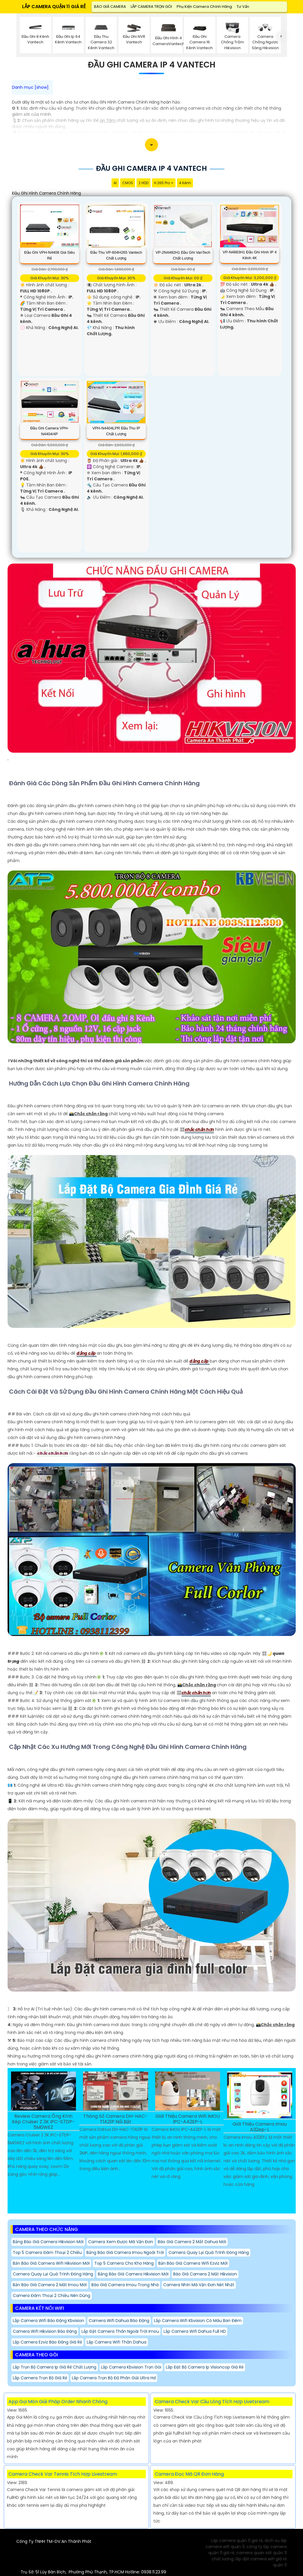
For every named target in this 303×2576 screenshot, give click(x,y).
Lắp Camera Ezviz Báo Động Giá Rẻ (47, 2342)
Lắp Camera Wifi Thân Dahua (116, 2342)
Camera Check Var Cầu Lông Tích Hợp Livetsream (212, 2401)
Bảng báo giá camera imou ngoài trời (125, 2252)
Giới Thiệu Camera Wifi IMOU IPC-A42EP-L (187, 2119)
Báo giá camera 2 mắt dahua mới (192, 2242)
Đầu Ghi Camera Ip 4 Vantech (151, 65)
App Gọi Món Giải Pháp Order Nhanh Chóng (57, 2401)
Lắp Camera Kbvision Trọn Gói (131, 2367)
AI (115, 182)
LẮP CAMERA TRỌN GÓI (151, 6)
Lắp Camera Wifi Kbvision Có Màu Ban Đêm (198, 2320)
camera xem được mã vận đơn (120, 2242)
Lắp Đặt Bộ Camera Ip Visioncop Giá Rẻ (205, 2367)
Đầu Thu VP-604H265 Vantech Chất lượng (116, 255)
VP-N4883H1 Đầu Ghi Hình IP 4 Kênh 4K (250, 255)
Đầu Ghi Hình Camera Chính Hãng (46, 193)
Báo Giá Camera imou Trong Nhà (125, 2285)
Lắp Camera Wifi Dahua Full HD (195, 2331)
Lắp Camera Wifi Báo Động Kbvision (48, 2320)
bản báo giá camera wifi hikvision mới (51, 2263)
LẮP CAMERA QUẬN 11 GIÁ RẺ (54, 6)
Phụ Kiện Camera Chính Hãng (204, 6)
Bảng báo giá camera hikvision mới (48, 2242)
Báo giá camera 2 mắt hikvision (205, 2274)
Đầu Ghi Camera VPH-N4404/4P (49, 431)
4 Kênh (185, 182)
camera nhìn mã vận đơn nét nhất (198, 2285)
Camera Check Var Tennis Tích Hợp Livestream (62, 2474)
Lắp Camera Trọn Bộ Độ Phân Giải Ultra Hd (114, 2378)
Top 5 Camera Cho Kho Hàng (124, 2263)
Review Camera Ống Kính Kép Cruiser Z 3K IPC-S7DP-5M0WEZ (43, 2122)
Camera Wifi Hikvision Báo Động (45, 2331)
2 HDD (143, 182)
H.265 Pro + (163, 182)
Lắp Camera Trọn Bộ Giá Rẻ (40, 2378)
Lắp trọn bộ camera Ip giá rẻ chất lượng (54, 2367)
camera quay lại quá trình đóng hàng (209, 2252)
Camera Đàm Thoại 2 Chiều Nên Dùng (51, 2295)
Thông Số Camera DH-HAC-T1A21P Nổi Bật (115, 2119)
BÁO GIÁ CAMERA (110, 6)
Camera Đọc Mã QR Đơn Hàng (189, 2474)
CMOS (127, 182)
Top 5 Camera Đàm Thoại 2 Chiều (47, 2252)
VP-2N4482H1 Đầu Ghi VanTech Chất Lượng (182, 255)
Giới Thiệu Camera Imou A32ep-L (260, 2127)
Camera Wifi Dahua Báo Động (119, 2320)
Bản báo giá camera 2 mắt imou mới (50, 2285)
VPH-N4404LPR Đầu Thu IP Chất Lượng (116, 431)
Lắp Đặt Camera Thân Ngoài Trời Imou (120, 2331)
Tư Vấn (243, 6)
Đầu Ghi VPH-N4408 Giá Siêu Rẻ (49, 255)
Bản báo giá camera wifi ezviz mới (193, 2263)
